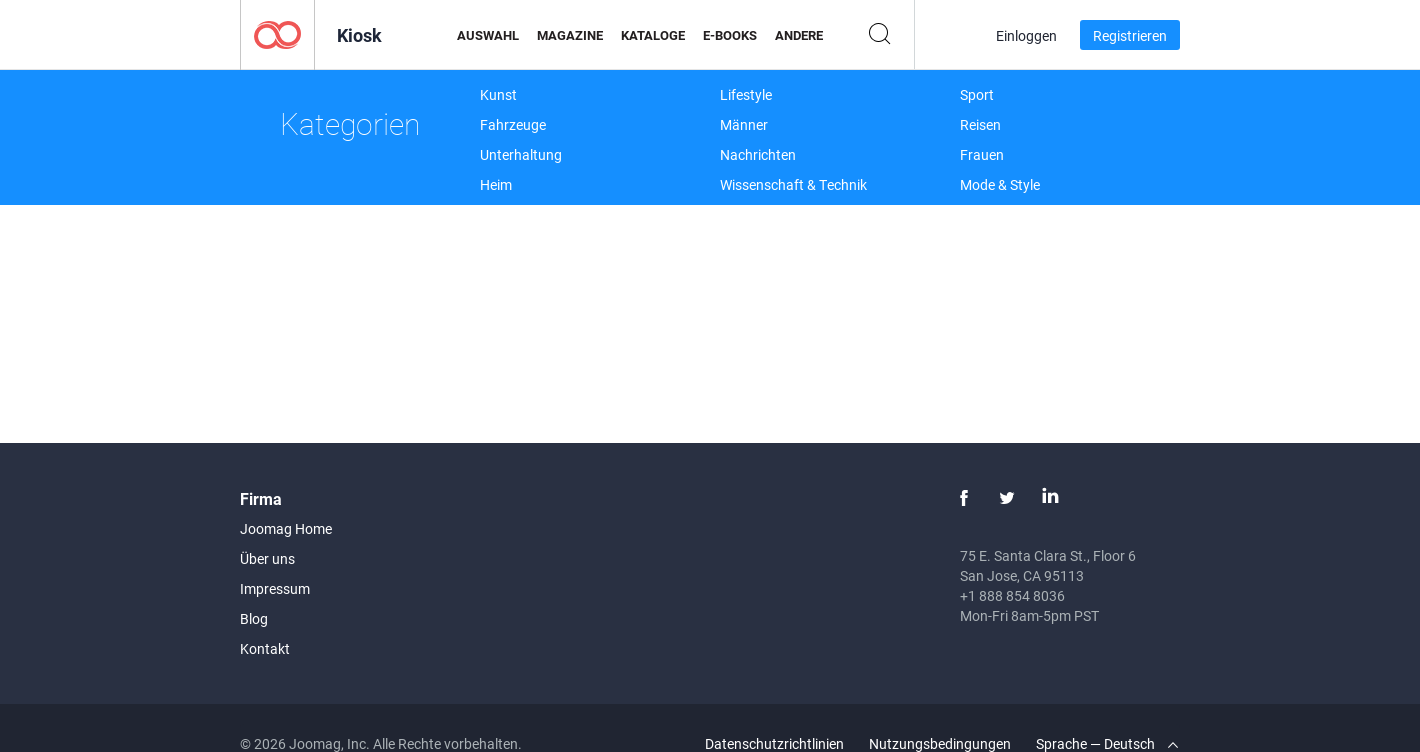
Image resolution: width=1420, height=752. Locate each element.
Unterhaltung (521, 154)
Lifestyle (746, 94)
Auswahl (488, 35)
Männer (744, 124)
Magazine (570, 35)
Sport (977, 94)
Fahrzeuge (513, 124)
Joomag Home (286, 528)
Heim (496, 184)
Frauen (982, 154)
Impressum (275, 588)
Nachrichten (758, 154)
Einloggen (1026, 35)
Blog (254, 618)
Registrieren (1130, 35)
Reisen (980, 124)
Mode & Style (1000, 184)
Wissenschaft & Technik (793, 184)
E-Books (730, 35)
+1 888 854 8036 (1012, 595)
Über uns (267, 558)
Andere (799, 35)
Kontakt (265, 648)
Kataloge (653, 35)
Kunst (498, 94)
